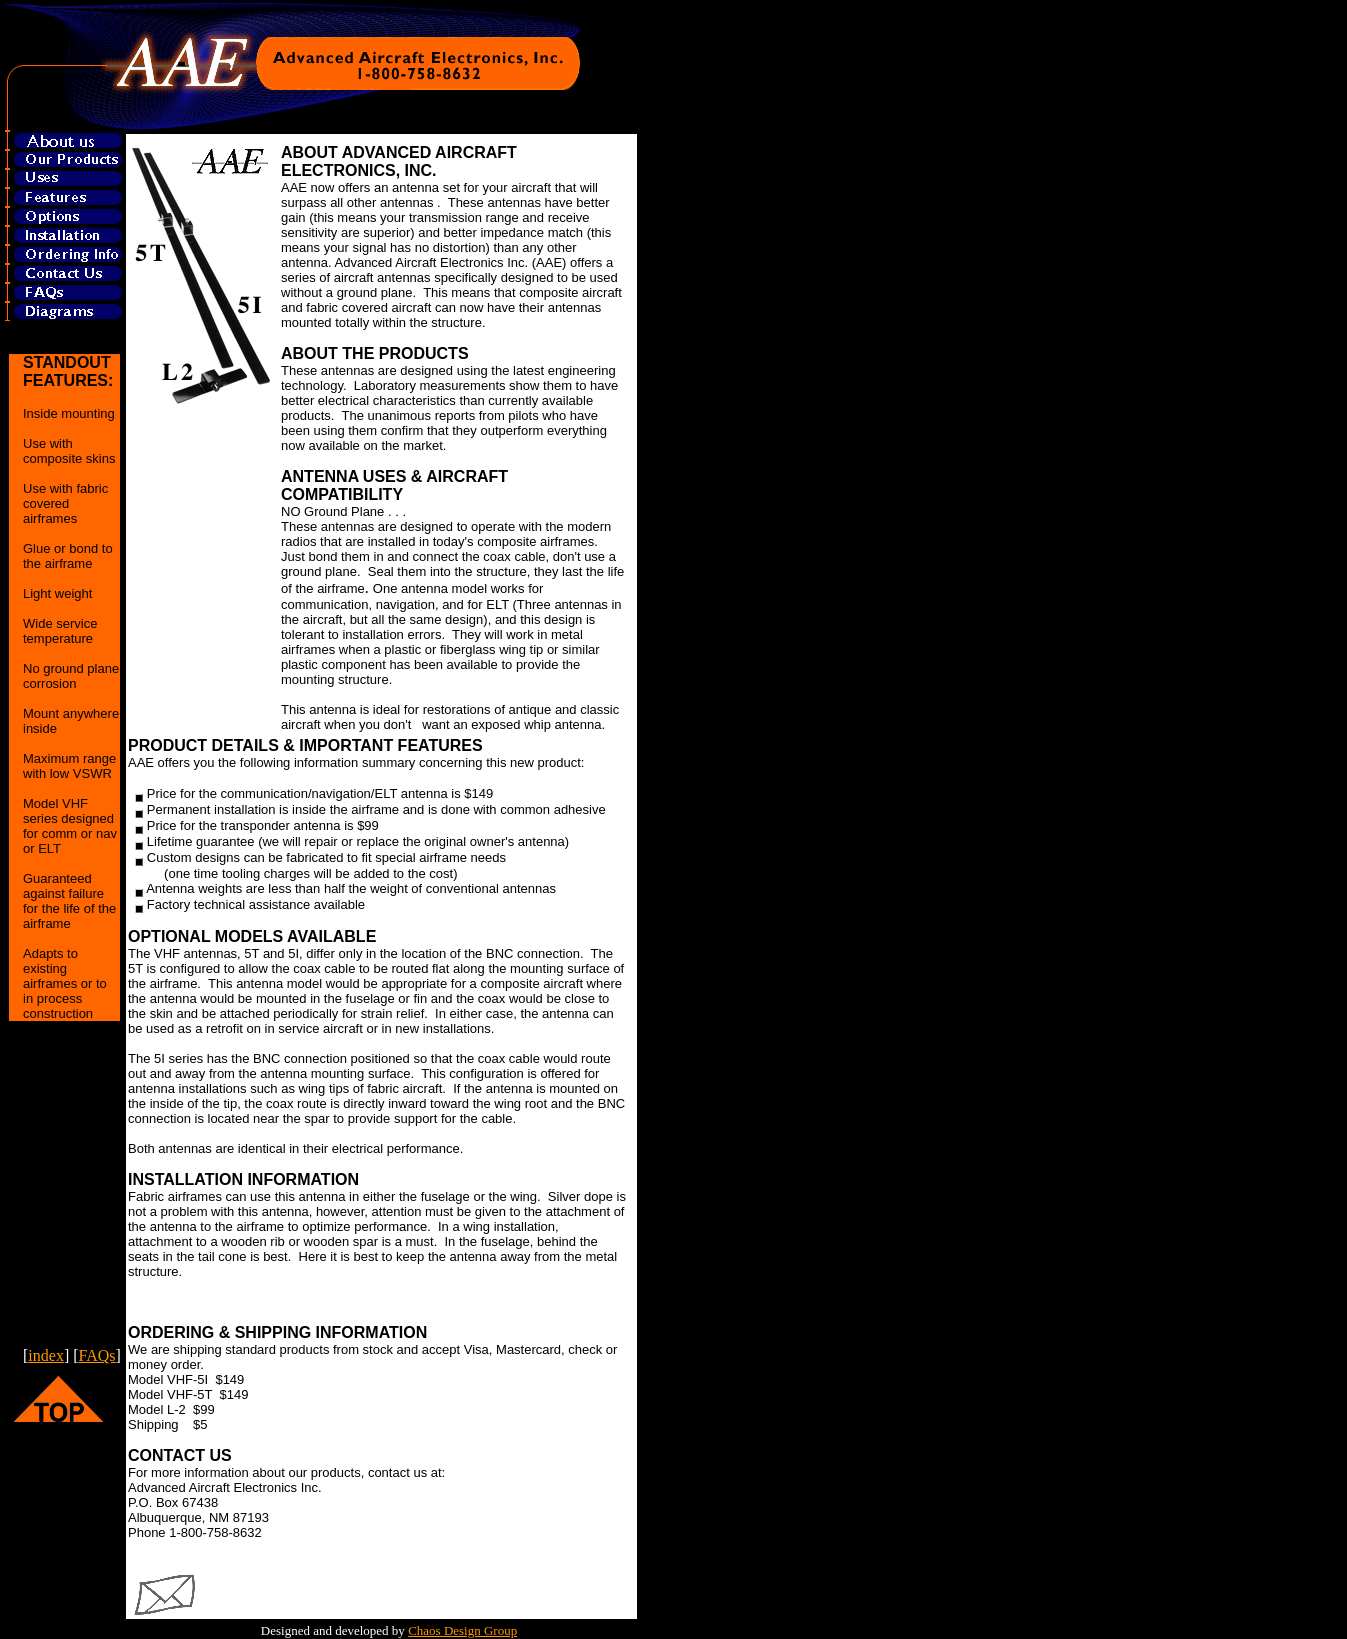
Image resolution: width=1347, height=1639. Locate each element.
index (46, 1355)
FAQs (97, 1355)
